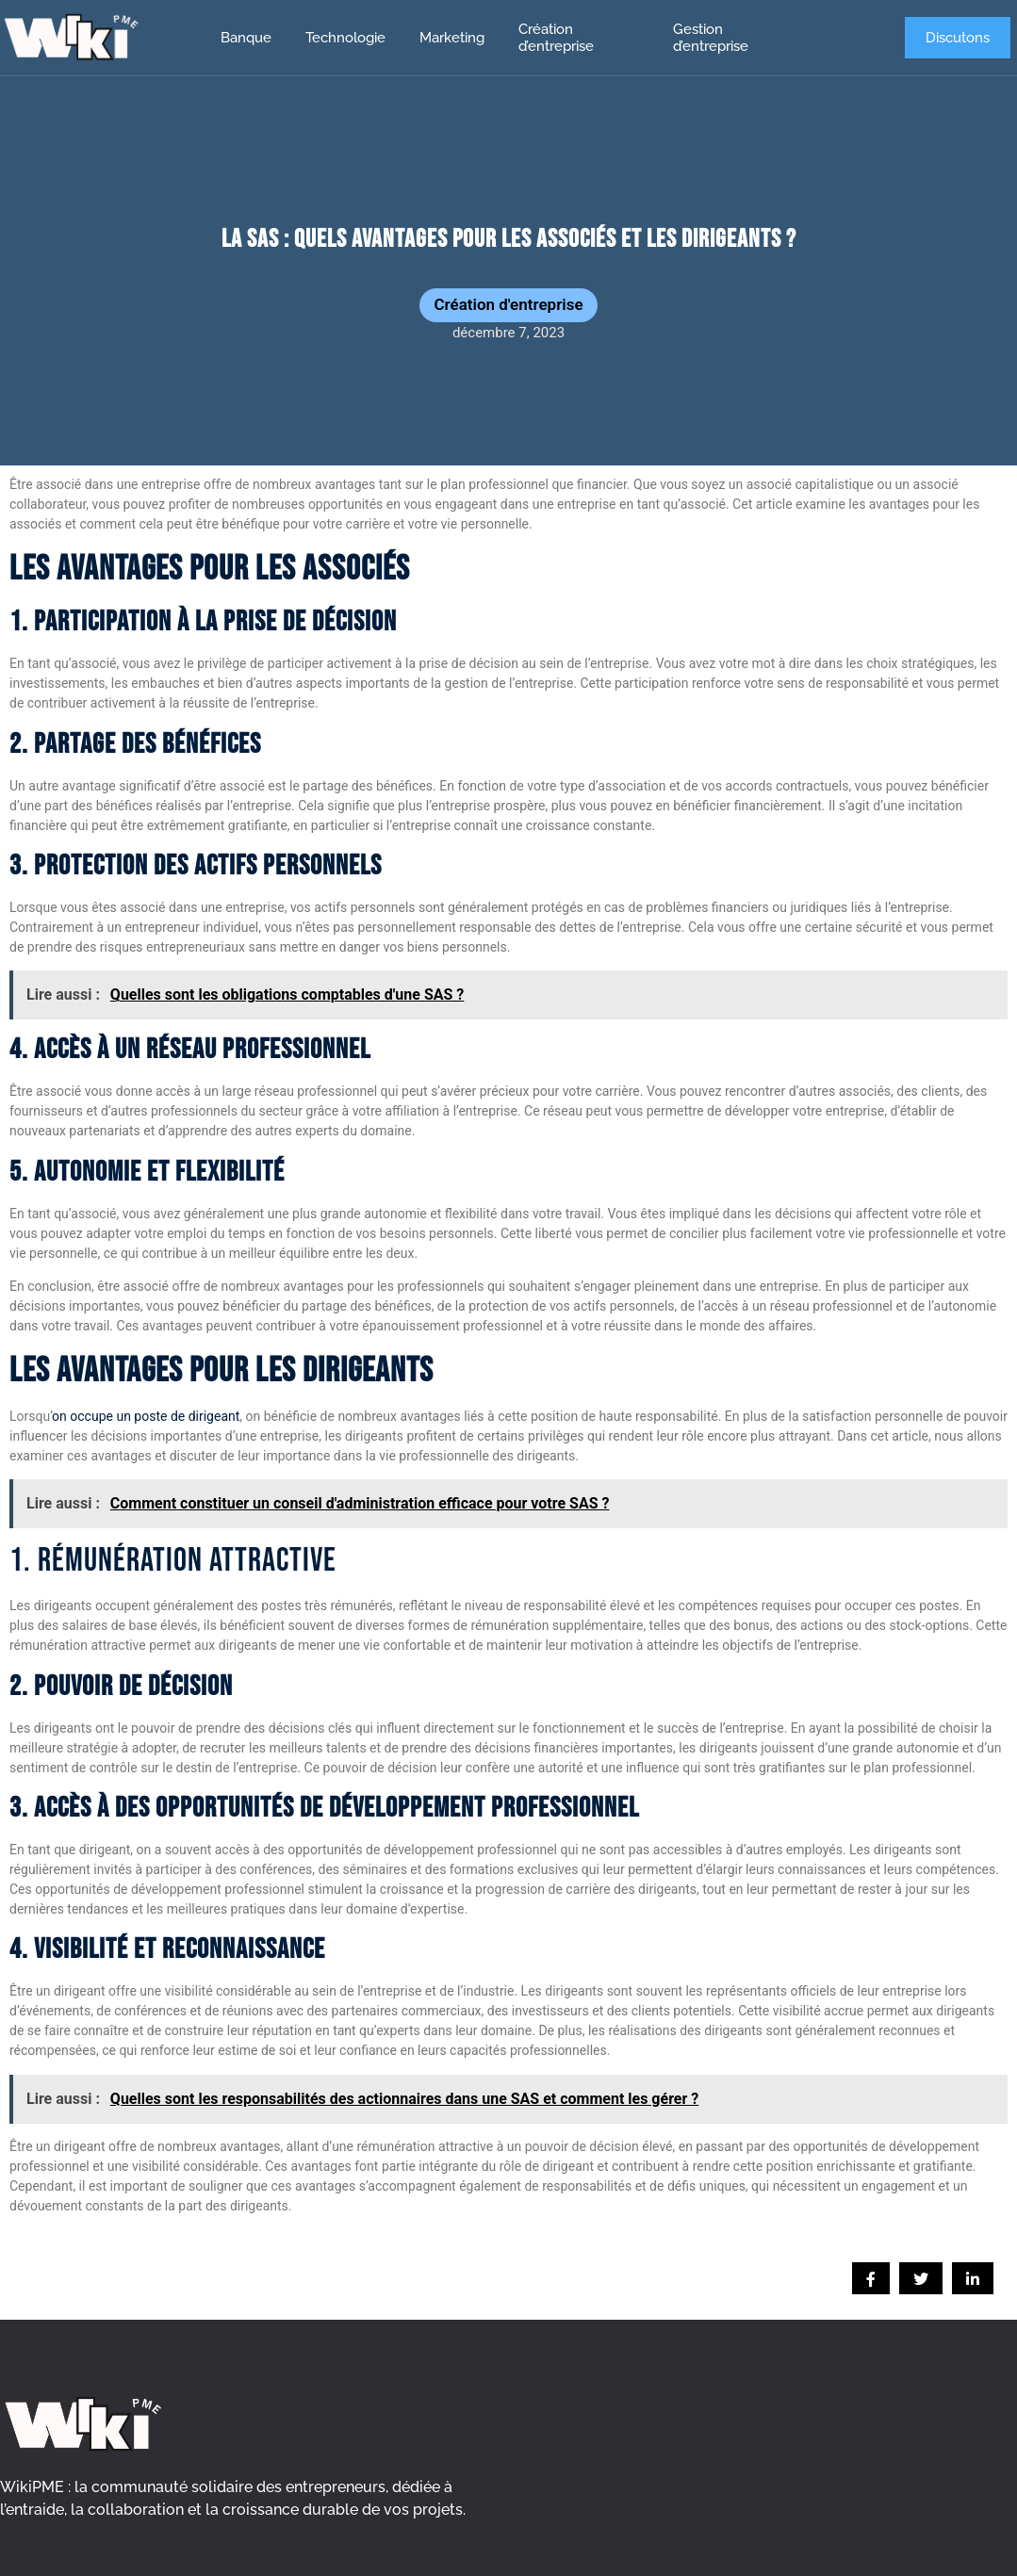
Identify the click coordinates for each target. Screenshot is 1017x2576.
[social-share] (871, 2278)
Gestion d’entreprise (710, 38)
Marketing (451, 37)
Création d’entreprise (556, 38)
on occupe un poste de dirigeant (145, 1416)
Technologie (345, 37)
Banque (246, 37)
